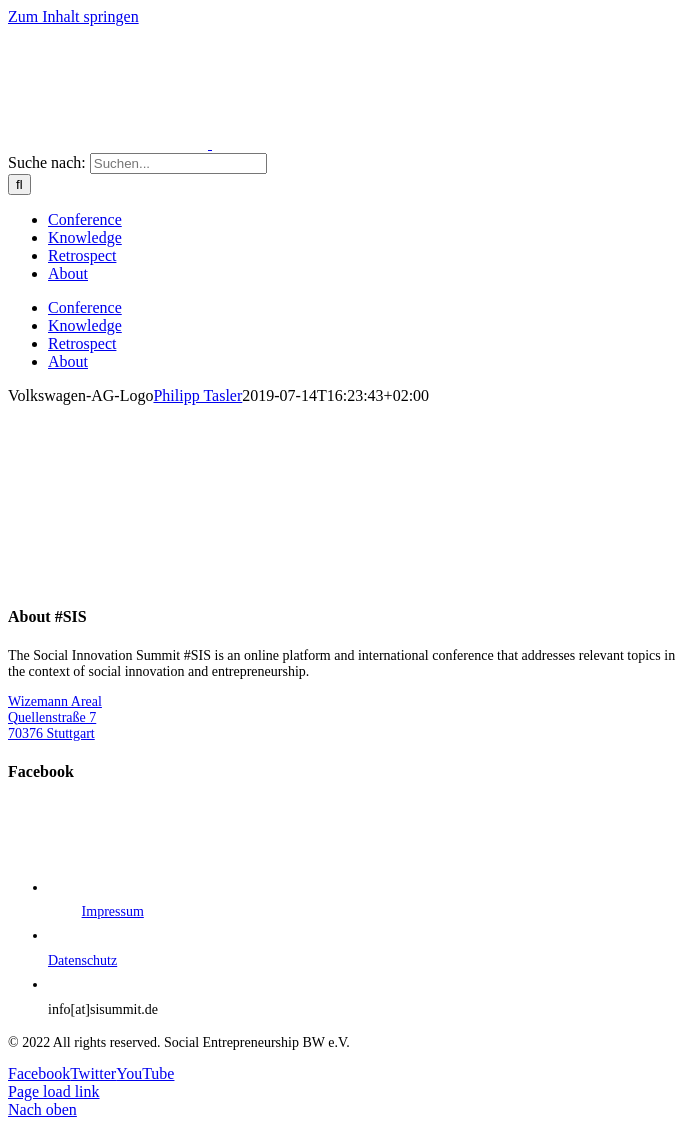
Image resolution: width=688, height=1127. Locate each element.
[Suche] (19, 184)
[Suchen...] (178, 163)
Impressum (113, 911)
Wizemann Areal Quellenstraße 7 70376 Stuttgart (55, 717)
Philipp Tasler (197, 395)
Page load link (54, 1091)
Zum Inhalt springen (73, 16)
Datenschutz (82, 960)
